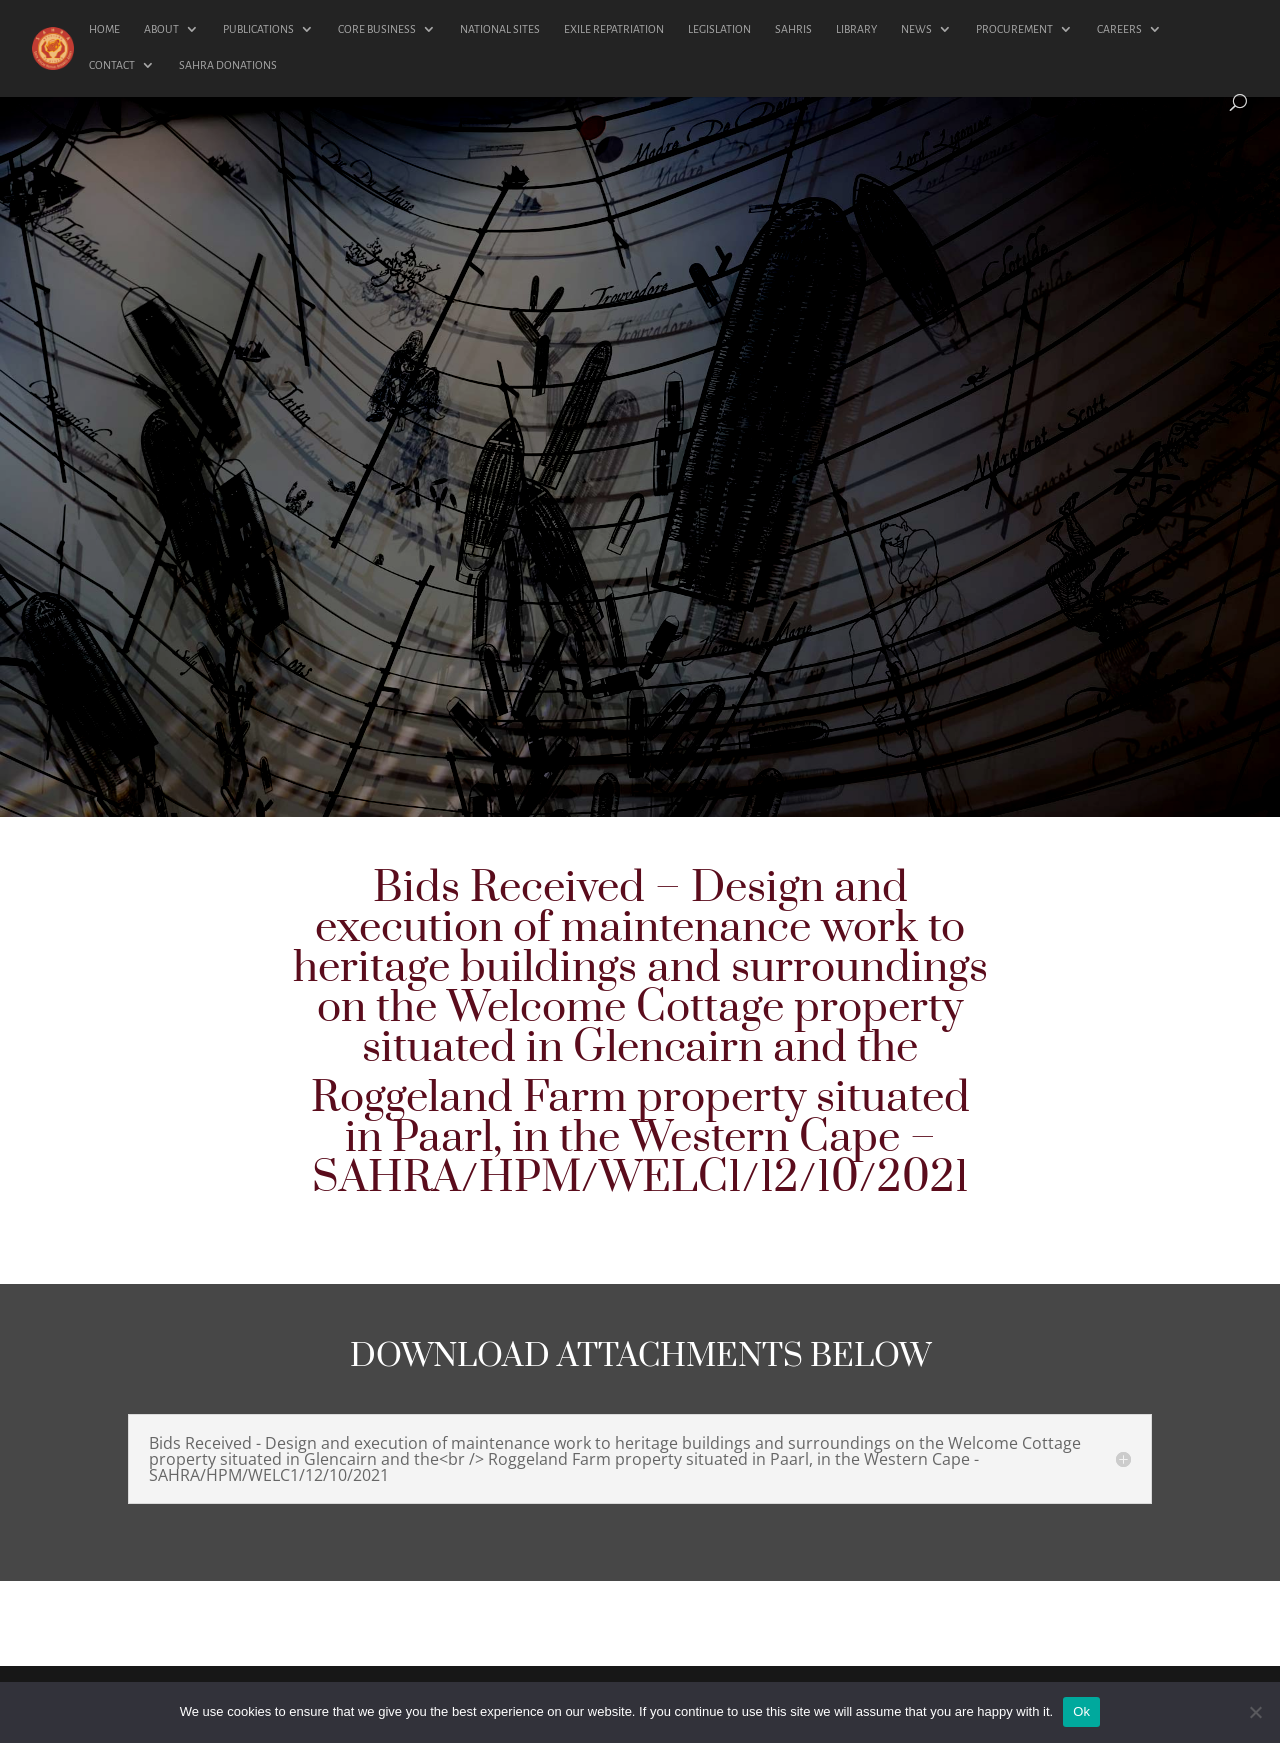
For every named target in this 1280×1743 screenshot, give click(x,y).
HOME (104, 29)
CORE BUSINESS (377, 29)
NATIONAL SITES (500, 29)
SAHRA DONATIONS (228, 65)
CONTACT (112, 65)
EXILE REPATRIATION (614, 29)
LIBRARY (856, 29)
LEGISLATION (719, 29)
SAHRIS (793, 29)
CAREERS (1119, 29)
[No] (1255, 1712)
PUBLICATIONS (258, 29)
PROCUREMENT (1014, 29)
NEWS (916, 29)
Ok (1081, 1711)
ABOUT (161, 29)
